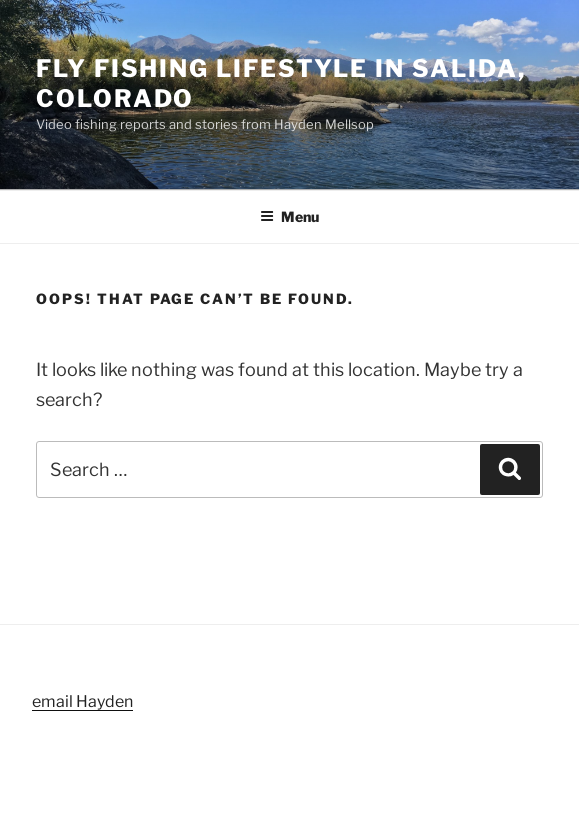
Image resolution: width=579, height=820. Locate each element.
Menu (289, 216)
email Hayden (82, 701)
